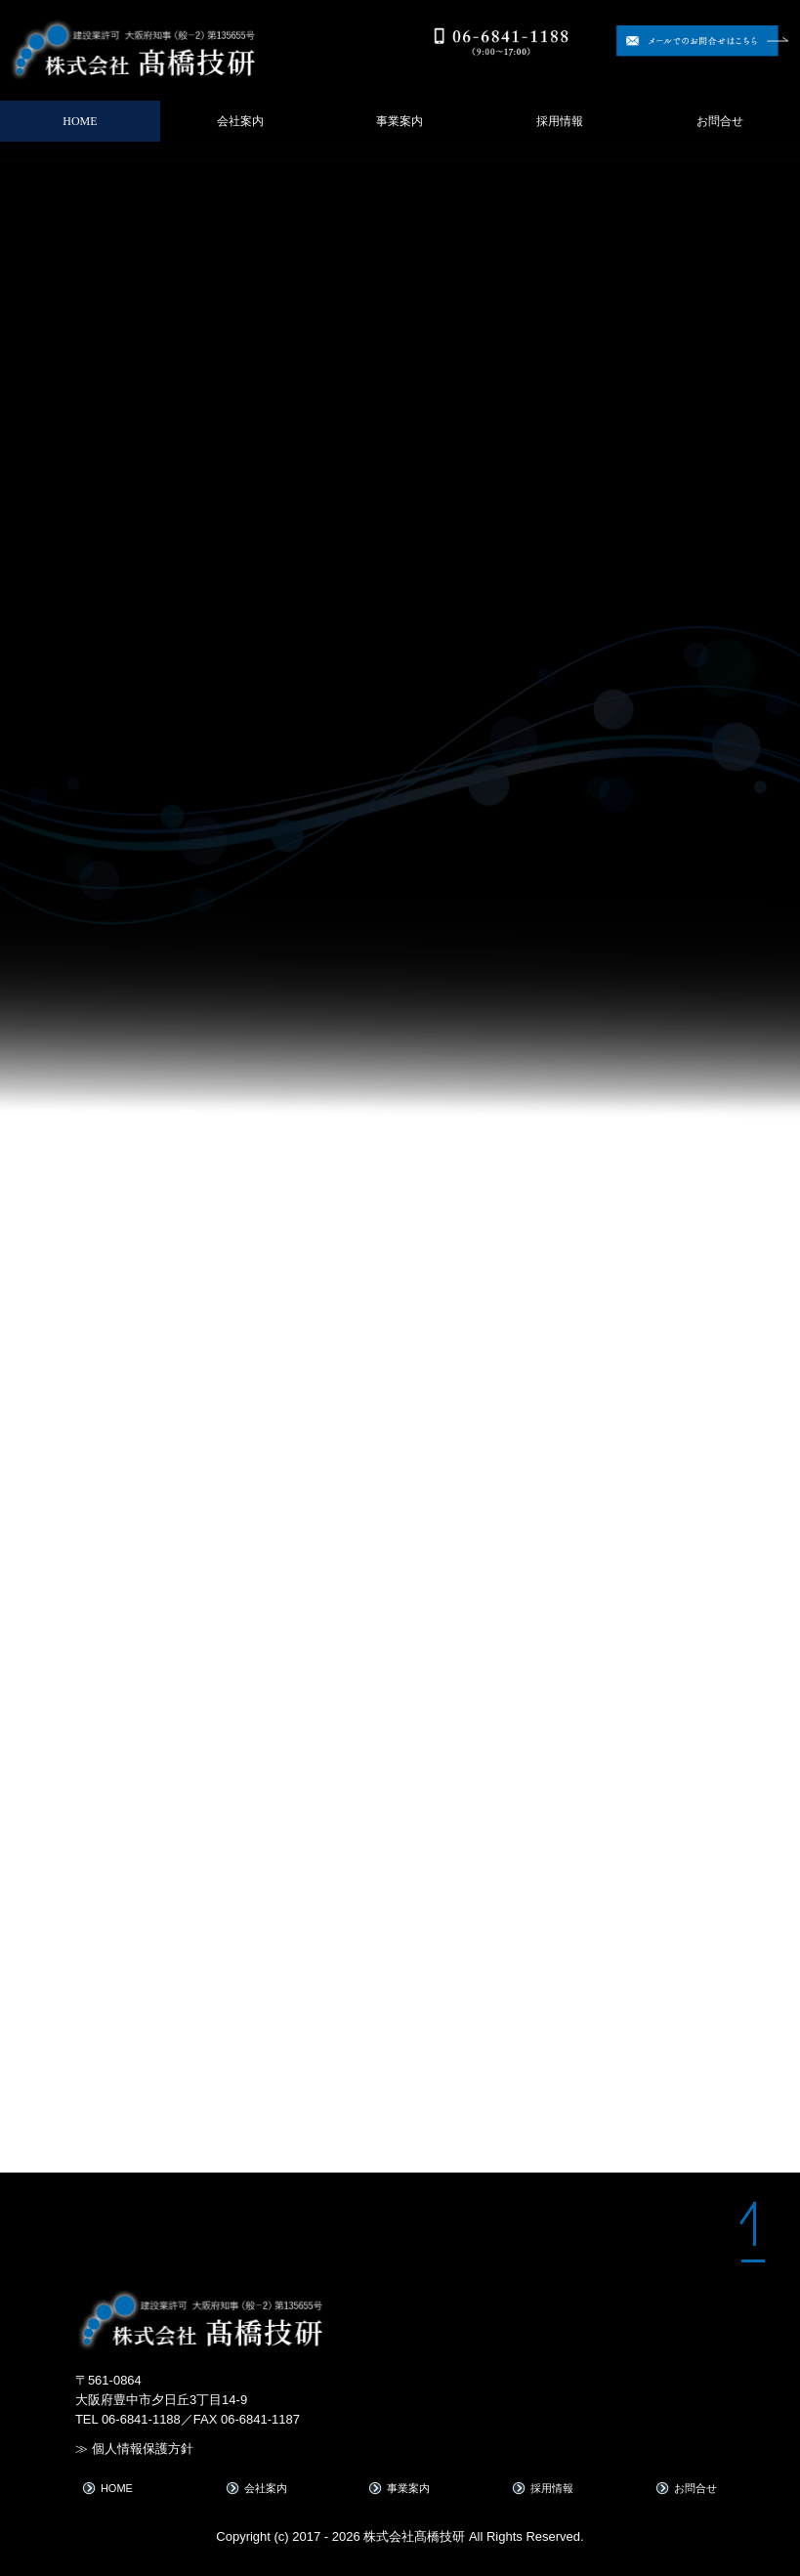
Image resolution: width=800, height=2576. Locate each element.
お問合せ (719, 121)
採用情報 (559, 121)
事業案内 (399, 121)
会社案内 (240, 121)
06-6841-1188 (141, 2419)
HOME (80, 121)
